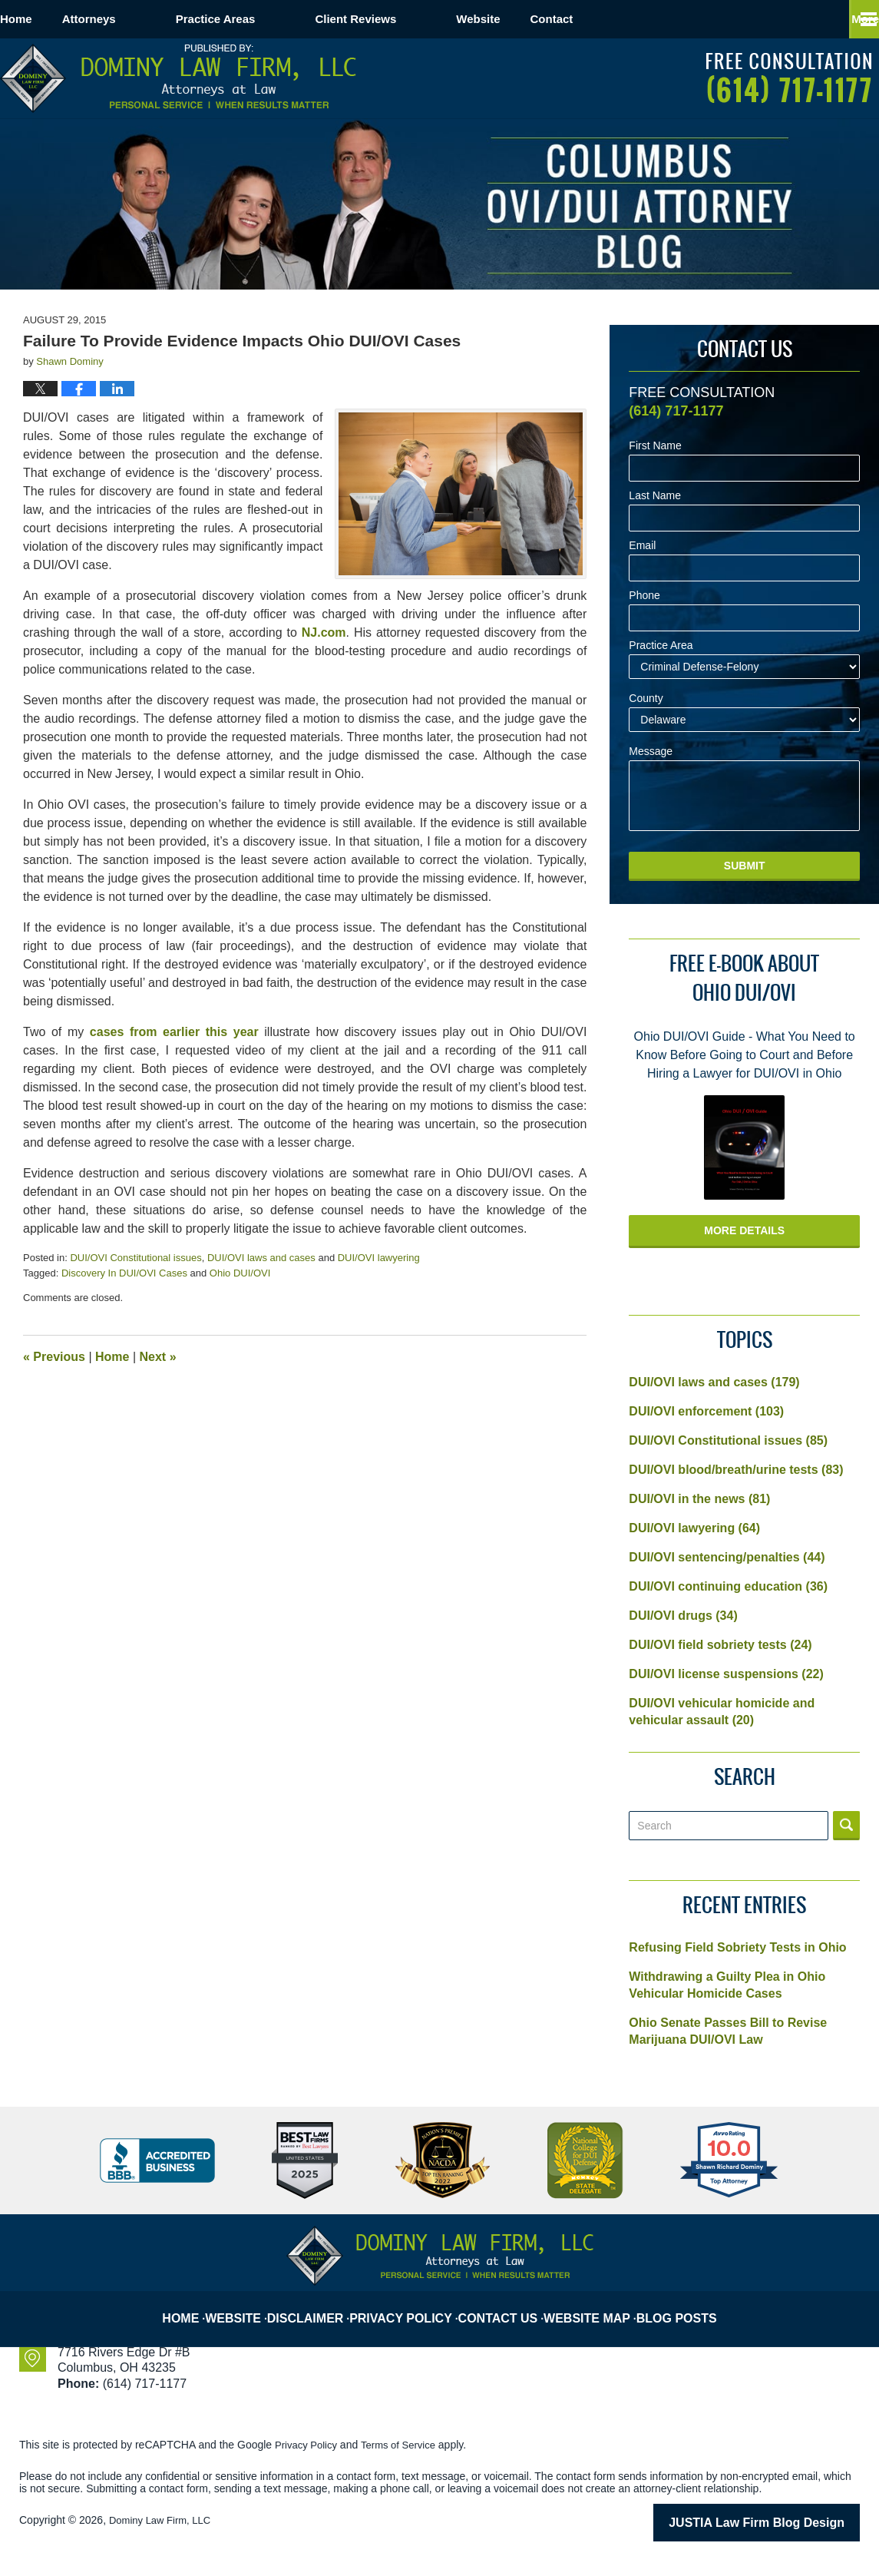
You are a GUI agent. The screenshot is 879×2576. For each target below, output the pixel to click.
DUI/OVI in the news (699, 1498)
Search (846, 1825)
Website (538, 18)
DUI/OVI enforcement (706, 1411)
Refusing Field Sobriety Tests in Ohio (737, 1947)
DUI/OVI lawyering (379, 1257)
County (646, 699)
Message (650, 752)
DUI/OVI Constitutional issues (135, 1257)
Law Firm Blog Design (786, 2521)
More (848, 18)
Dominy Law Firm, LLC (163, 2520)
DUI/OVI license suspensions (726, 1673)
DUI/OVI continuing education (728, 1586)
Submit (744, 865)
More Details (744, 1230)
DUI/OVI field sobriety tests (720, 1644)
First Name (655, 446)
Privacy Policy (413, 2305)
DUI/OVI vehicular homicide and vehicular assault (722, 1712)
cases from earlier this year (174, 1031)
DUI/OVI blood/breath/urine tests (736, 1469)
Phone (644, 596)
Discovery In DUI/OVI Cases (124, 1273)
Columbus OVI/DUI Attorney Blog (178, 78)
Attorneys (149, 18)
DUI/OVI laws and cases (261, 1257)
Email (642, 546)
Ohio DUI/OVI (240, 1273)
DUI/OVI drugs (683, 1615)
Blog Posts (681, 2305)
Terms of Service (405, 2445)
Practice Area (660, 646)
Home (46, 18)
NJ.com (324, 632)
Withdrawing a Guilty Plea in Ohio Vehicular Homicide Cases (727, 1985)
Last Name (655, 496)
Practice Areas (276, 18)
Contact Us (505, 2305)
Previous (54, 1356)
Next (158, 1356)
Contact (641, 18)
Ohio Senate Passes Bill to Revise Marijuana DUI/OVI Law (728, 2031)
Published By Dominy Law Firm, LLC (788, 78)
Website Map (594, 2305)
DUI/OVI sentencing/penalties (726, 1557)
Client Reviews (415, 18)
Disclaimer (321, 2305)
